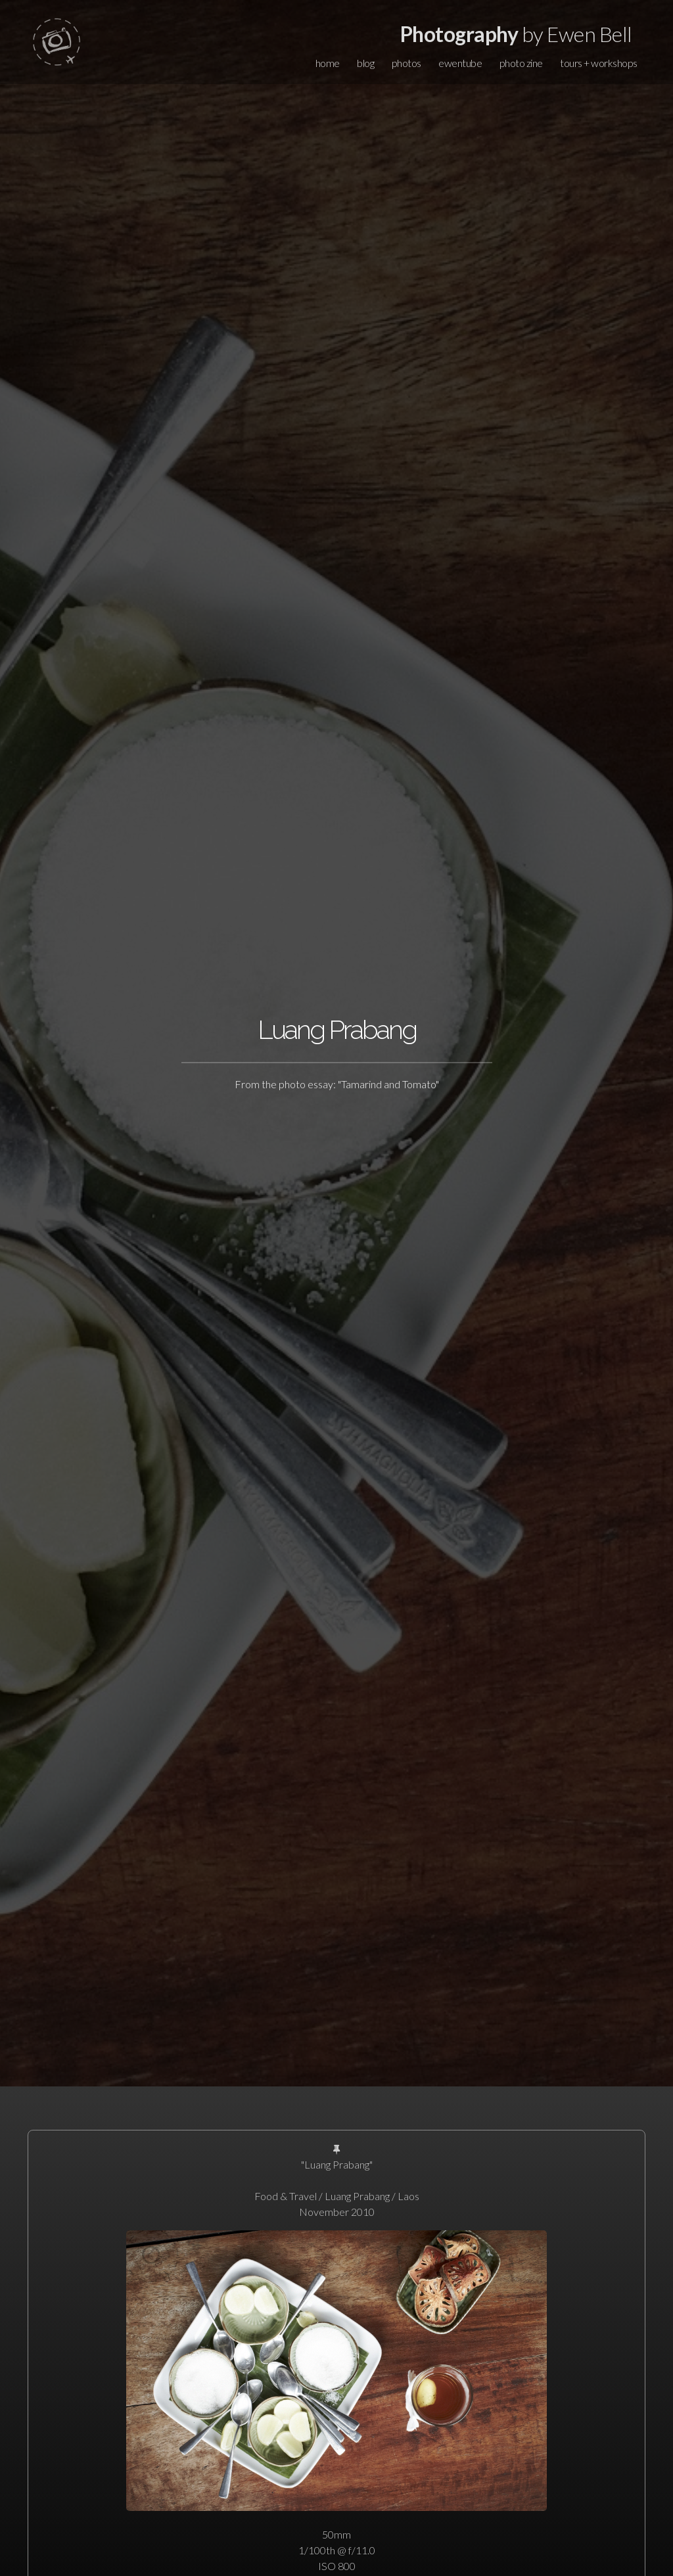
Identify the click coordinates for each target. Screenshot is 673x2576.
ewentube (460, 63)
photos (406, 63)
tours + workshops (599, 63)
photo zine (521, 63)
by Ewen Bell (516, 34)
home (327, 63)
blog (365, 63)
